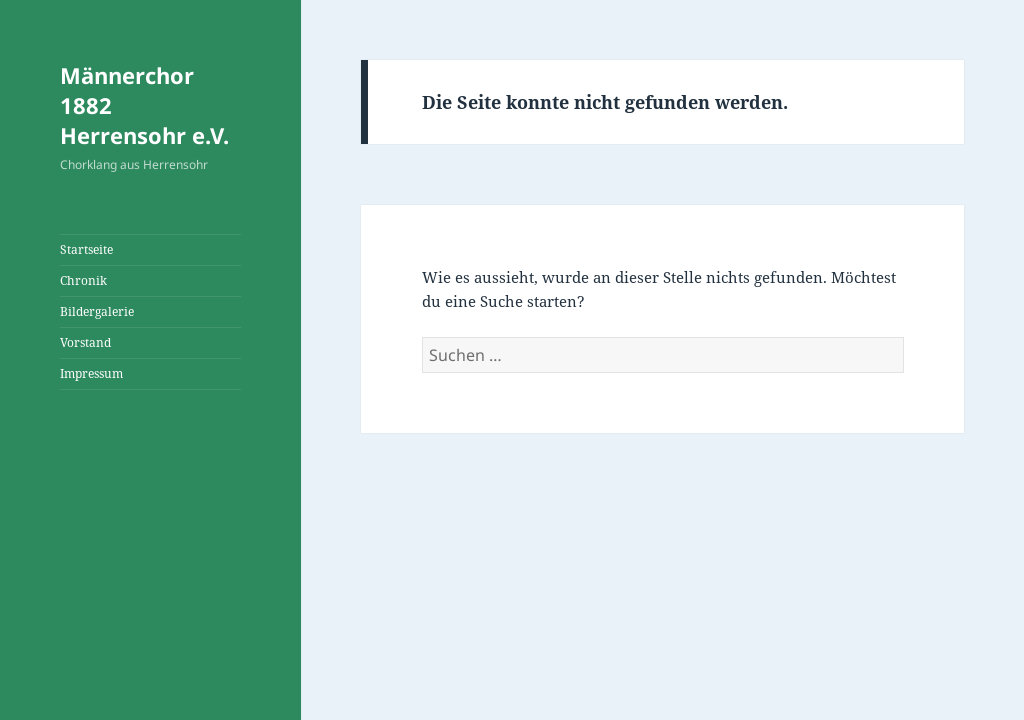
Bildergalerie (97, 311)
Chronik (83, 280)
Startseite (86, 249)
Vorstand (85, 342)
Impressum (91, 373)
